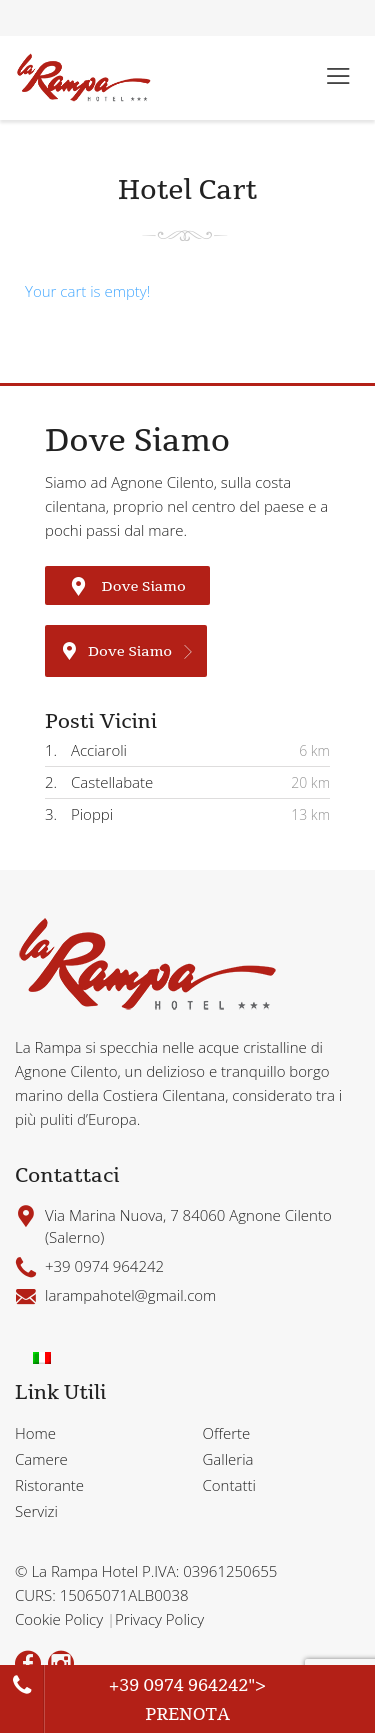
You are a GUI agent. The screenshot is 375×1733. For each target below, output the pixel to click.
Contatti (229, 1485)
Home (35, 1433)
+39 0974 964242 (179, 1684)
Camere (41, 1459)
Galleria (228, 1459)
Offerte (227, 1433)
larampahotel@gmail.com (130, 1295)
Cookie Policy (61, 1619)
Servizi (36, 1511)
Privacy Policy (159, 1619)
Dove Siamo (127, 585)
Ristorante (49, 1485)
